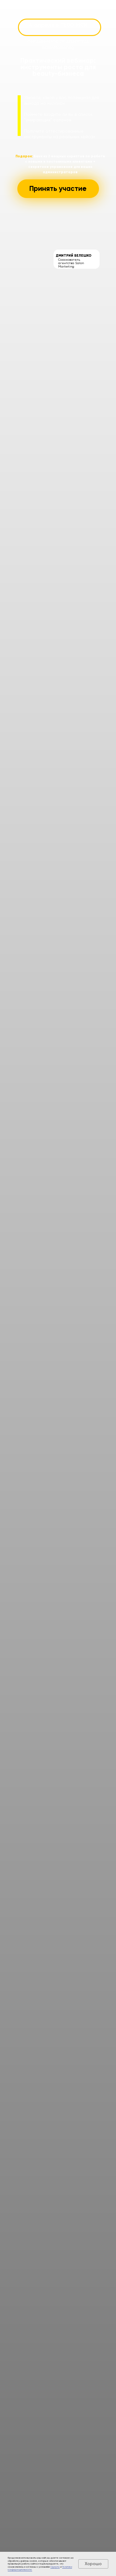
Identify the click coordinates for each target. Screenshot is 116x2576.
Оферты (55, 2566)
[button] (58, 188)
